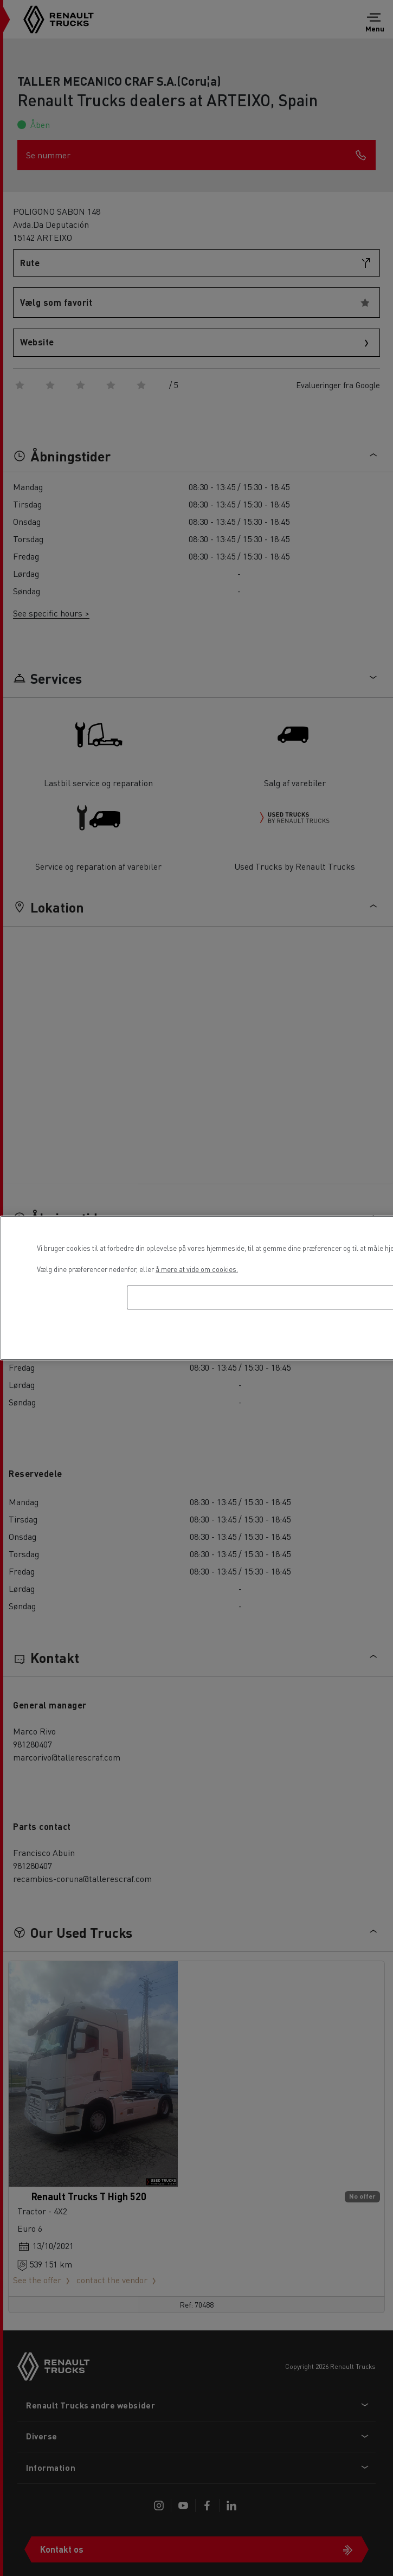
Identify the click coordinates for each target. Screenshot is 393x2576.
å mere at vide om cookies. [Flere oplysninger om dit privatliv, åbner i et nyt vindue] (197, 1269)
